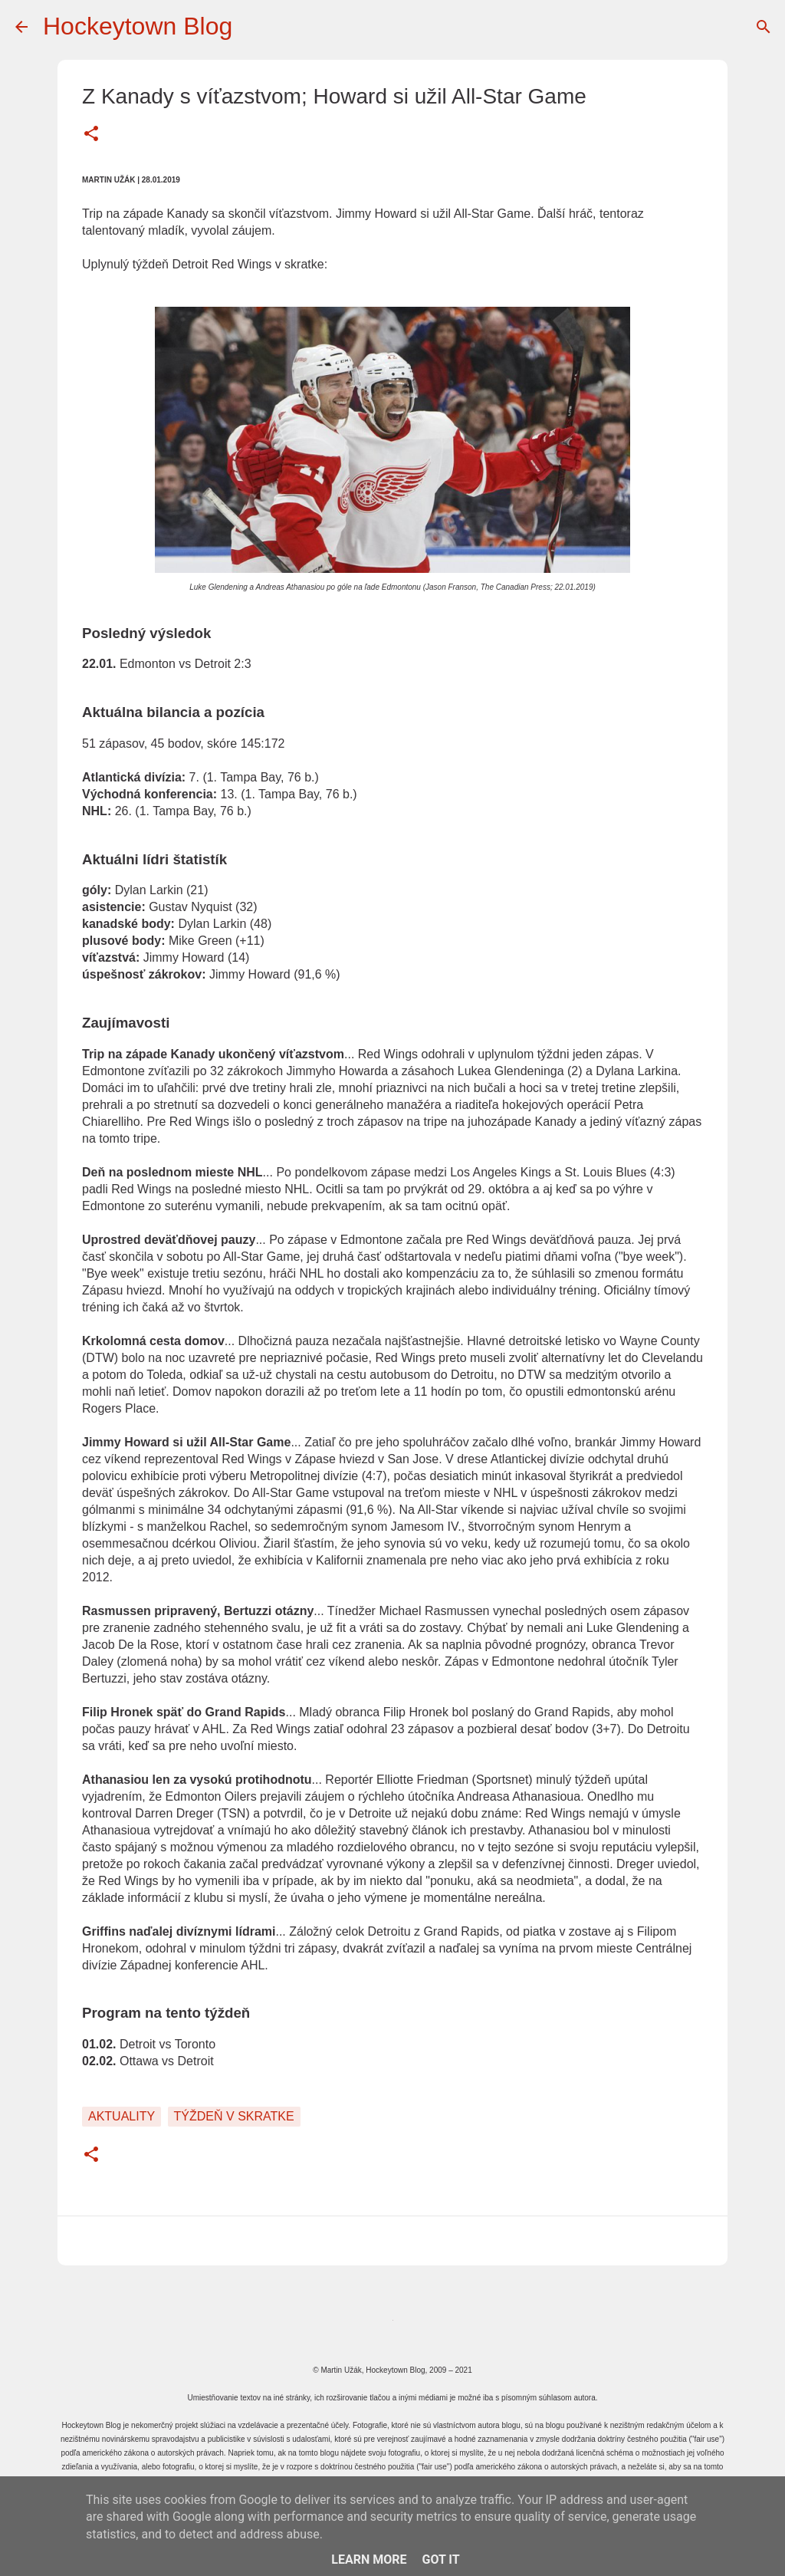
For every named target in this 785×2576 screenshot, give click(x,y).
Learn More (368, 2559)
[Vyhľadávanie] (763, 26)
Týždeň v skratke (234, 2116)
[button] (91, 135)
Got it (440, 2559)
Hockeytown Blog (137, 26)
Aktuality (121, 2116)
